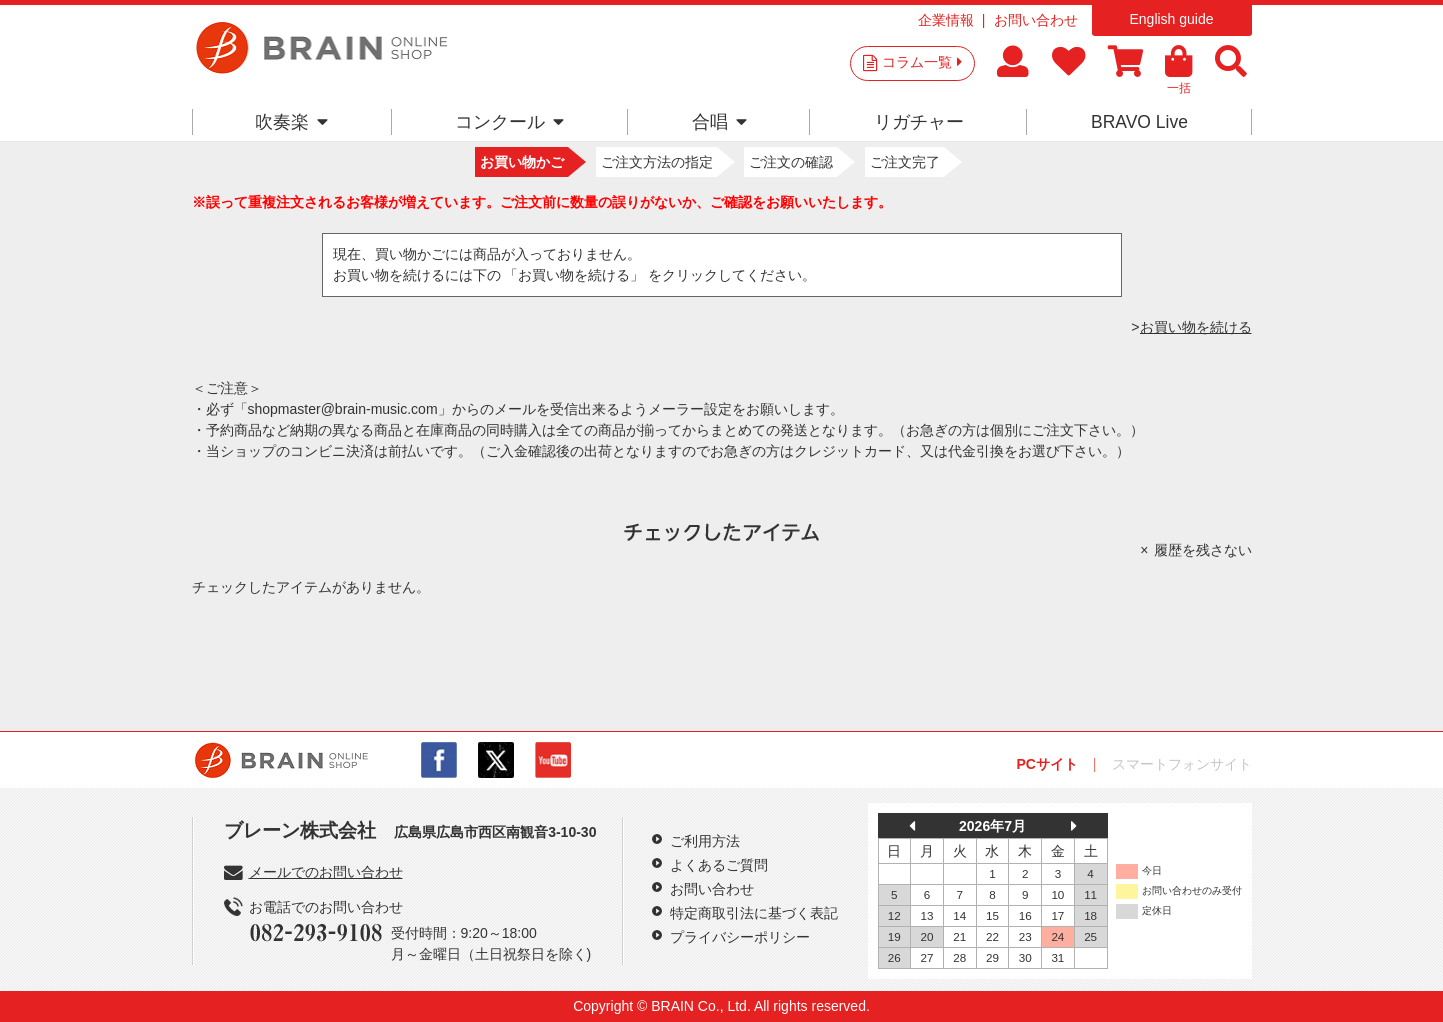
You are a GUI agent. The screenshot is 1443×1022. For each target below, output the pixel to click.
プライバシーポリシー (740, 937)
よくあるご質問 (719, 865)
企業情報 (946, 20)
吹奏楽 (291, 122)
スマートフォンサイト (1182, 764)
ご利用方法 (705, 841)
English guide (1171, 19)
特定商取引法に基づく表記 (754, 913)
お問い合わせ (1036, 20)
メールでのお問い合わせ (326, 872)
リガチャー (919, 122)
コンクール (509, 122)
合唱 (719, 122)
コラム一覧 (922, 62)
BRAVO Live (1139, 122)
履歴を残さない (1203, 550)
